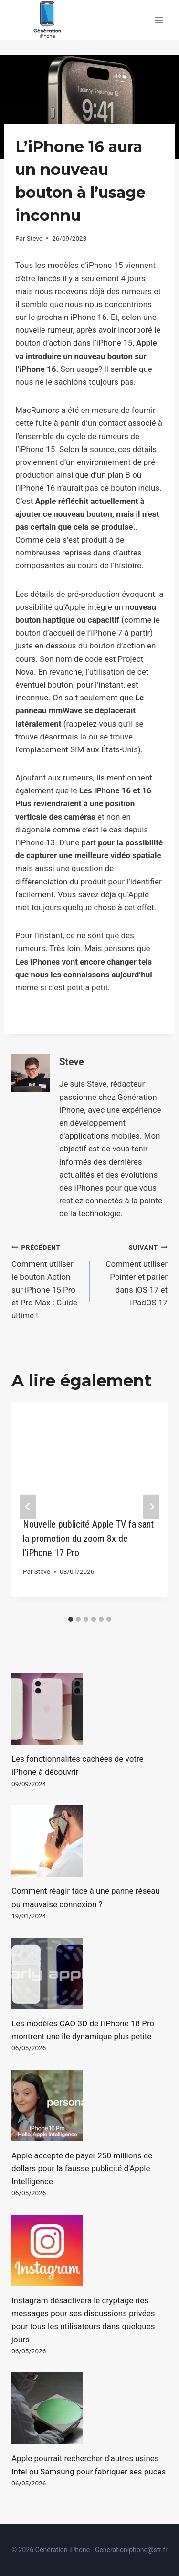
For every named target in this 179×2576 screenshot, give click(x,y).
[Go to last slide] (28, 1506)
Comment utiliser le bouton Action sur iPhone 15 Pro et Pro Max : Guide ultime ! (46, 1280)
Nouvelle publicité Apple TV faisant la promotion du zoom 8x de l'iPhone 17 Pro (88, 1539)
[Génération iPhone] (47, 20)
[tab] (70, 1619)
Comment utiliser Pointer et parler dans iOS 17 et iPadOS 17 (133, 1274)
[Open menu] (159, 19)
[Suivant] (151, 1506)
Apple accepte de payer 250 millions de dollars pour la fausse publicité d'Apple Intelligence (81, 2168)
